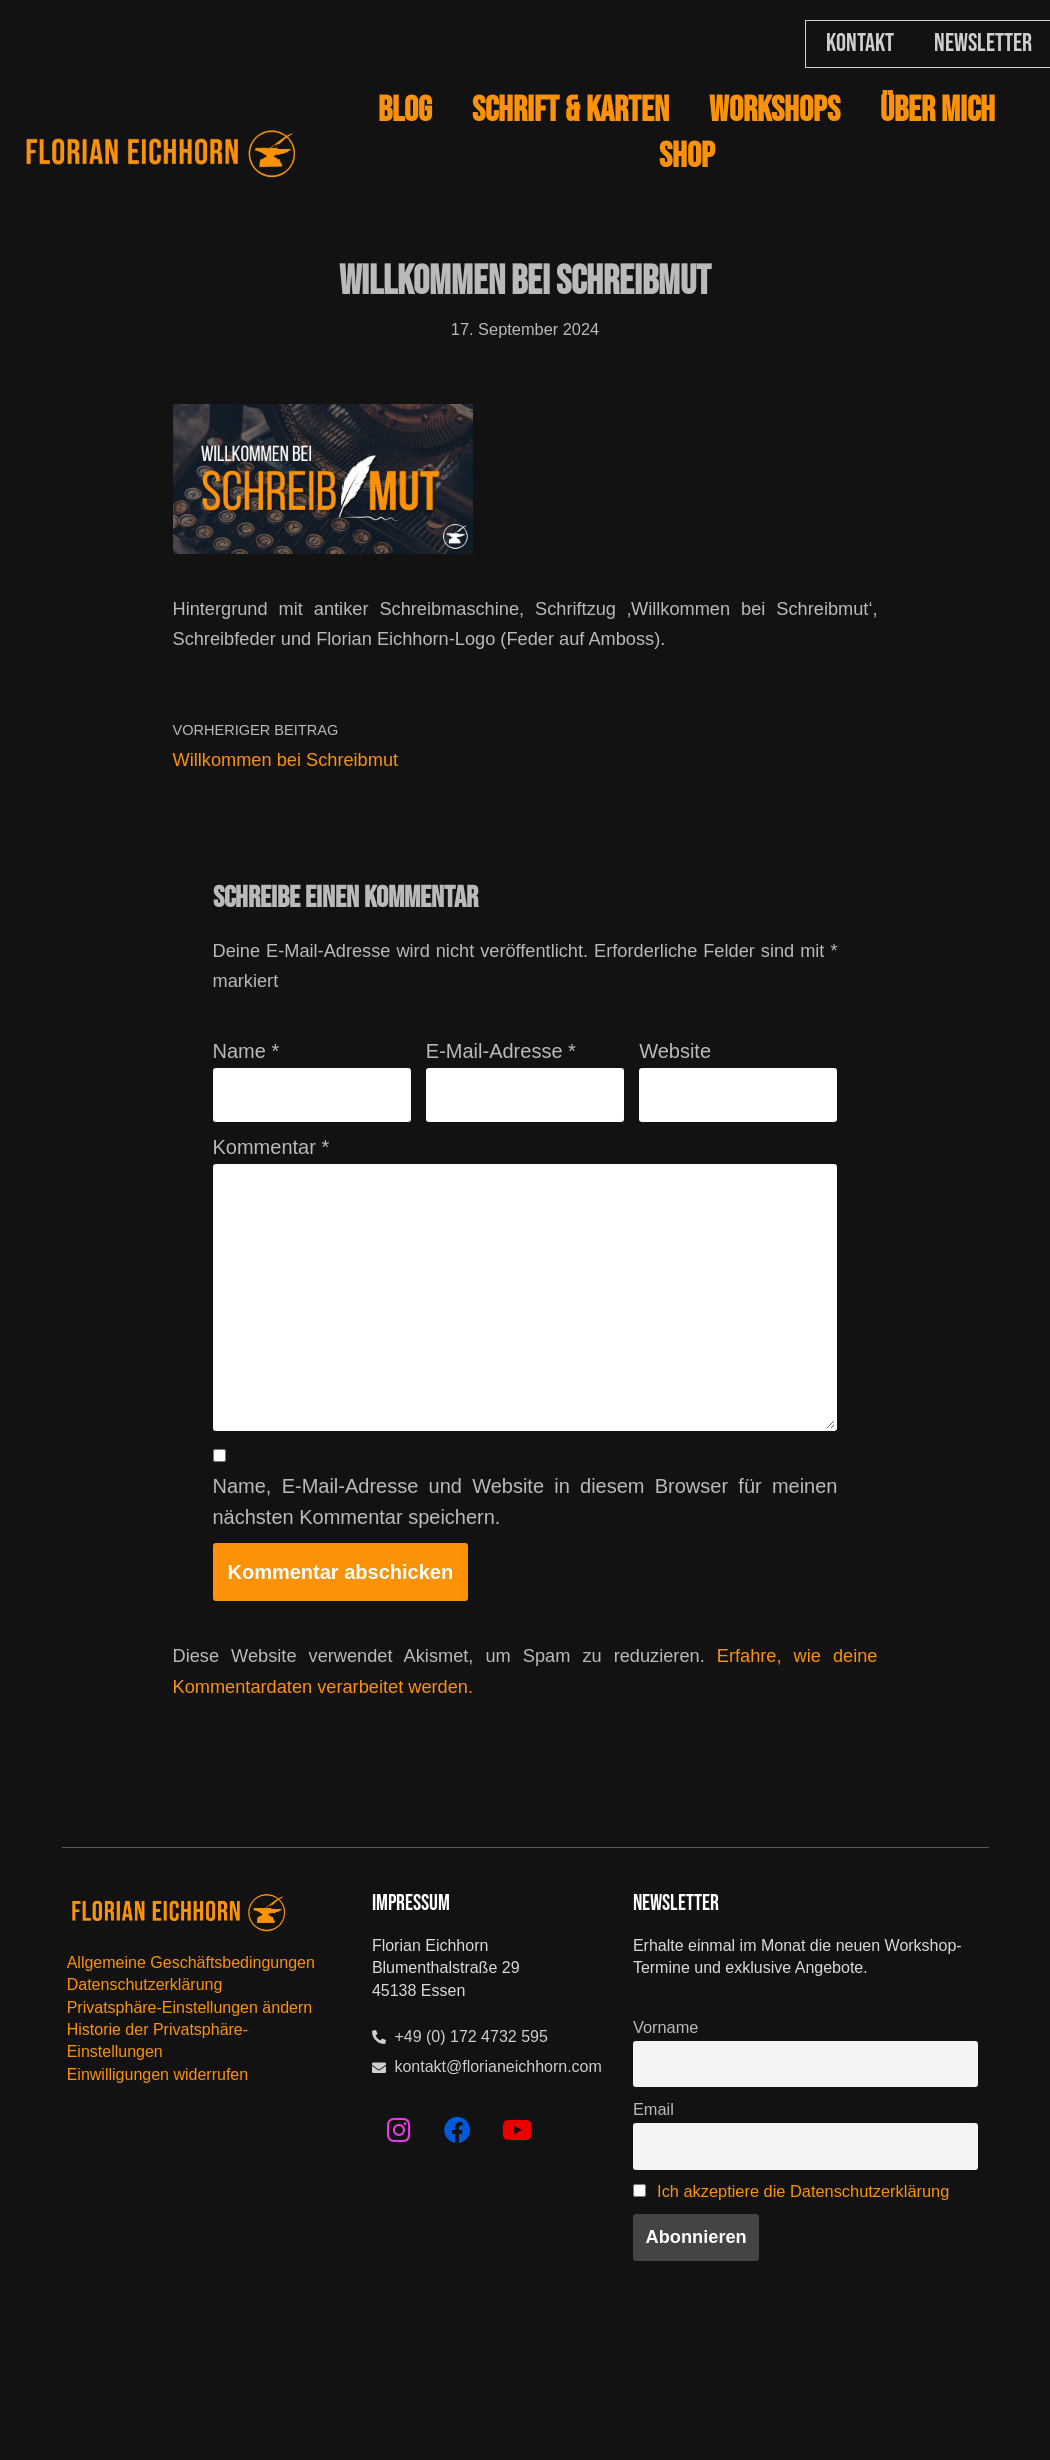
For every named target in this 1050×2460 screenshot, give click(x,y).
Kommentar (271, 1181)
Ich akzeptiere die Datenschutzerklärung (720, 2301)
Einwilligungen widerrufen (157, 2154)
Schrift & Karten (570, 110)
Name (246, 1079)
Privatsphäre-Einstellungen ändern (189, 2087)
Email (655, 2200)
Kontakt (860, 43)
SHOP (687, 156)
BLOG (405, 110)
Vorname (669, 2110)
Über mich (937, 110)
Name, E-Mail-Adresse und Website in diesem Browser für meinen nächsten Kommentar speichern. (525, 1572)
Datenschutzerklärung (145, 2064)
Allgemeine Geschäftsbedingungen (191, 2042)
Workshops (774, 110)
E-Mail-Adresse (501, 1079)
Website (675, 1079)
